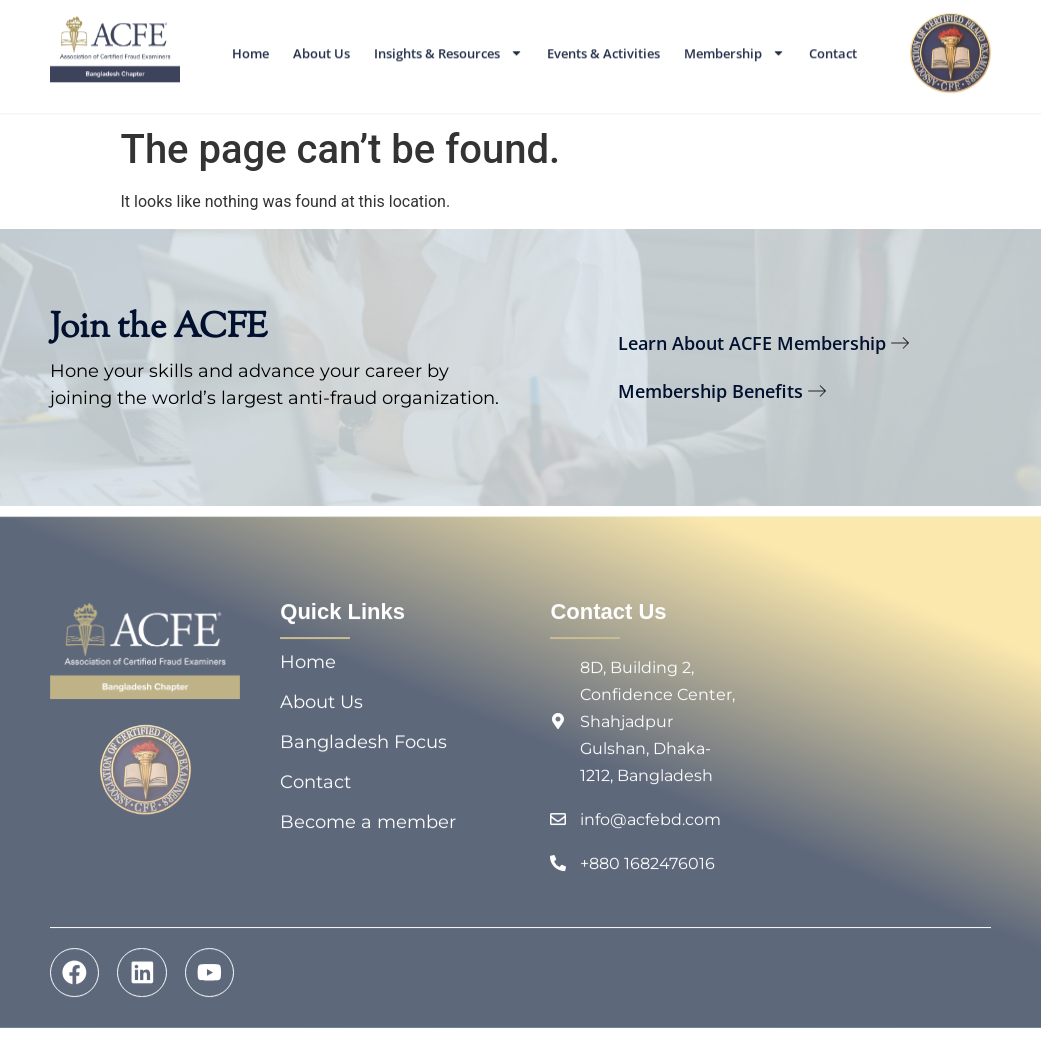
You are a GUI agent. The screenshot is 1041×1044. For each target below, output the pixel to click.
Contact (833, 49)
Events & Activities (603, 49)
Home (250, 49)
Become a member (368, 827)
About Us (321, 49)
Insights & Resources (448, 48)
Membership (734, 48)
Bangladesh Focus (363, 747)
